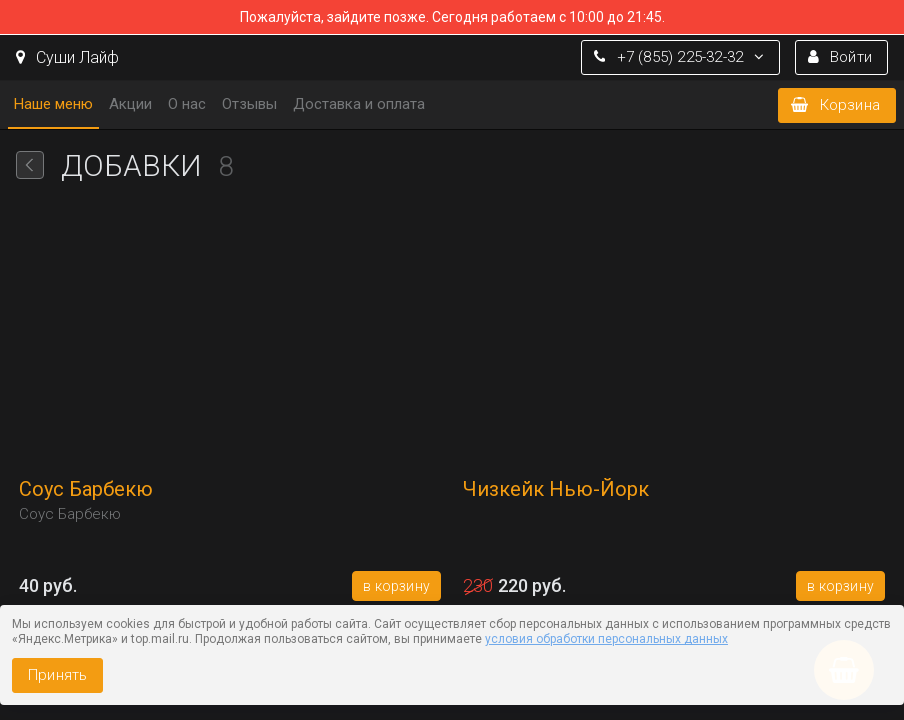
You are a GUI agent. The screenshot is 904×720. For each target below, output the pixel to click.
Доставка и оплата (359, 104)
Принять (57, 675)
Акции (130, 104)
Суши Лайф (67, 57)
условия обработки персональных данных (606, 639)
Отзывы (249, 104)
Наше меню (53, 104)
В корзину (396, 586)
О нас (187, 104)
